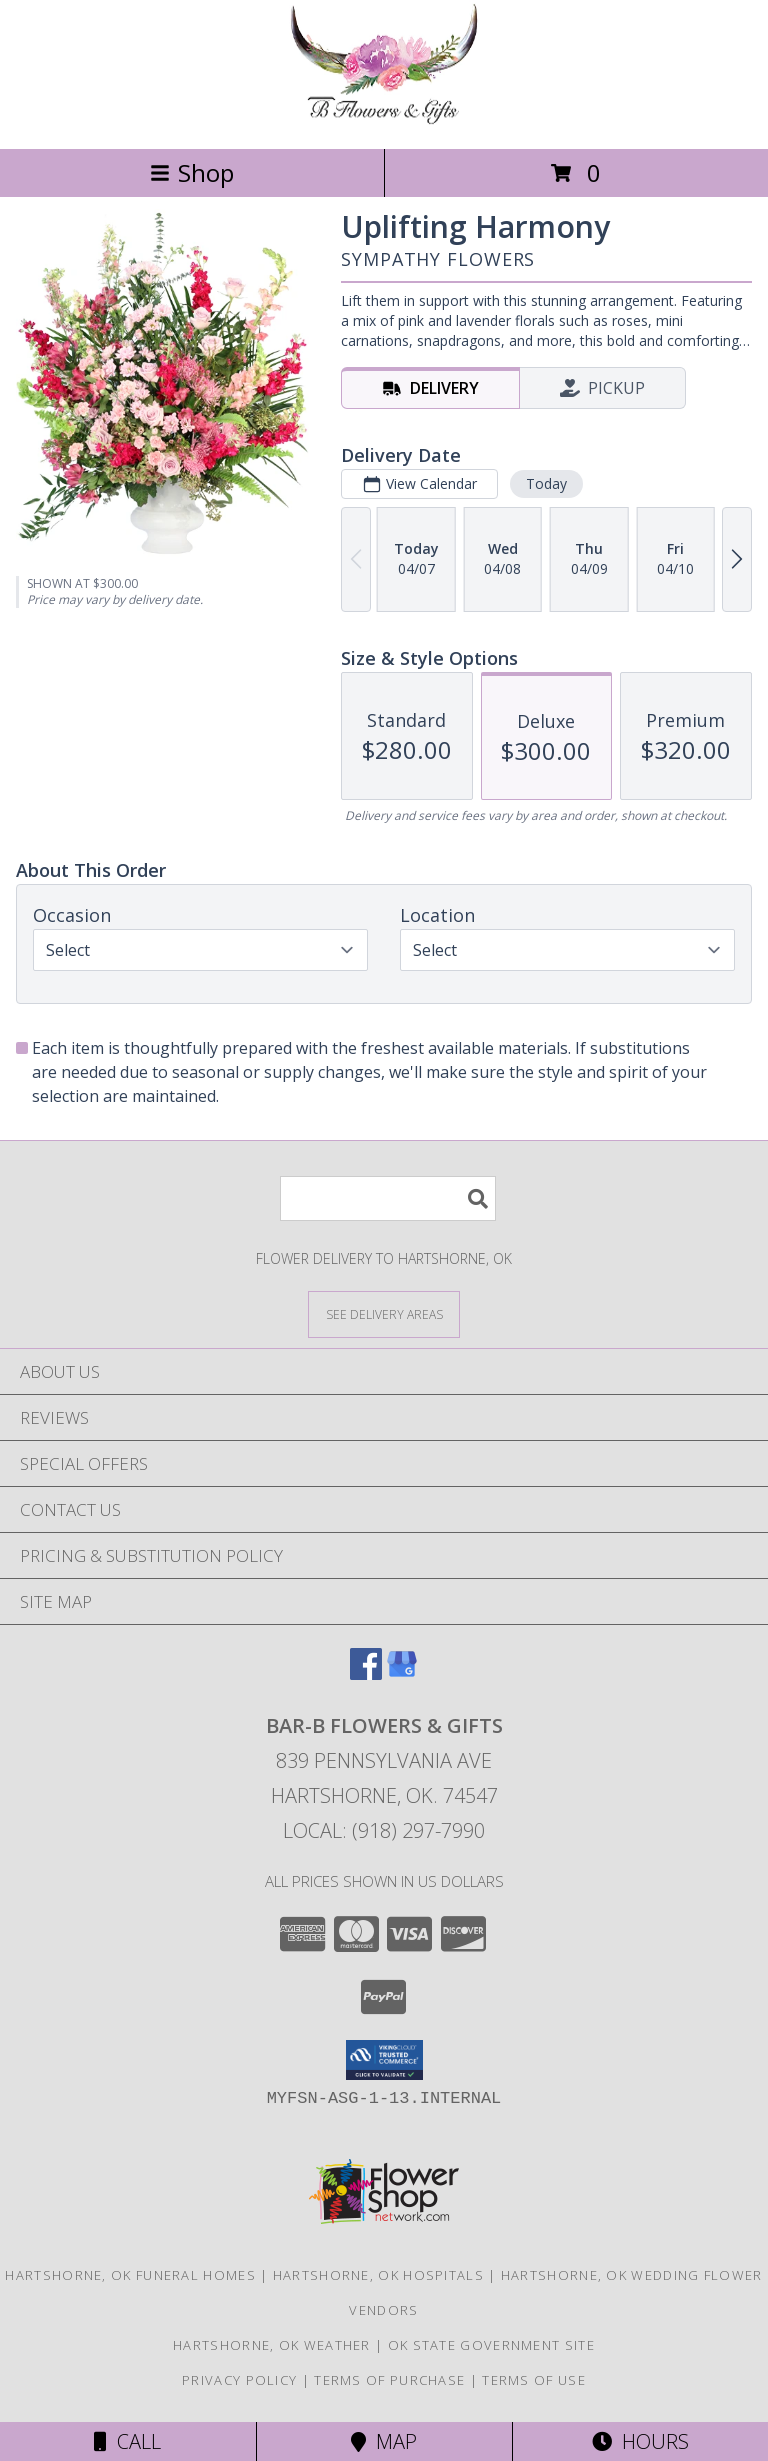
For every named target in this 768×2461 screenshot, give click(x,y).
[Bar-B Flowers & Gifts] (383, 119)
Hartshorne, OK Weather (272, 2345)
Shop (192, 172)
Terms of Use (534, 2380)
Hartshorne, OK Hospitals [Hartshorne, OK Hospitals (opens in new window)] (378, 2275)
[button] (384, 2060)
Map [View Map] (384, 2441)
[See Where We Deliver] (384, 1313)
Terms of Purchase (389, 2380)
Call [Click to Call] (127, 2441)
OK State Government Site (491, 2345)
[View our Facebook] (366, 1673)
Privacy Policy (239, 2380)
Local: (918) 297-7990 (384, 1830)
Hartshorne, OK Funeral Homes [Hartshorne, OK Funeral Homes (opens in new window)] (130, 2275)
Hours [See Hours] (640, 2441)
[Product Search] (388, 1198)
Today (546, 483)
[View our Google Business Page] (402, 1673)
